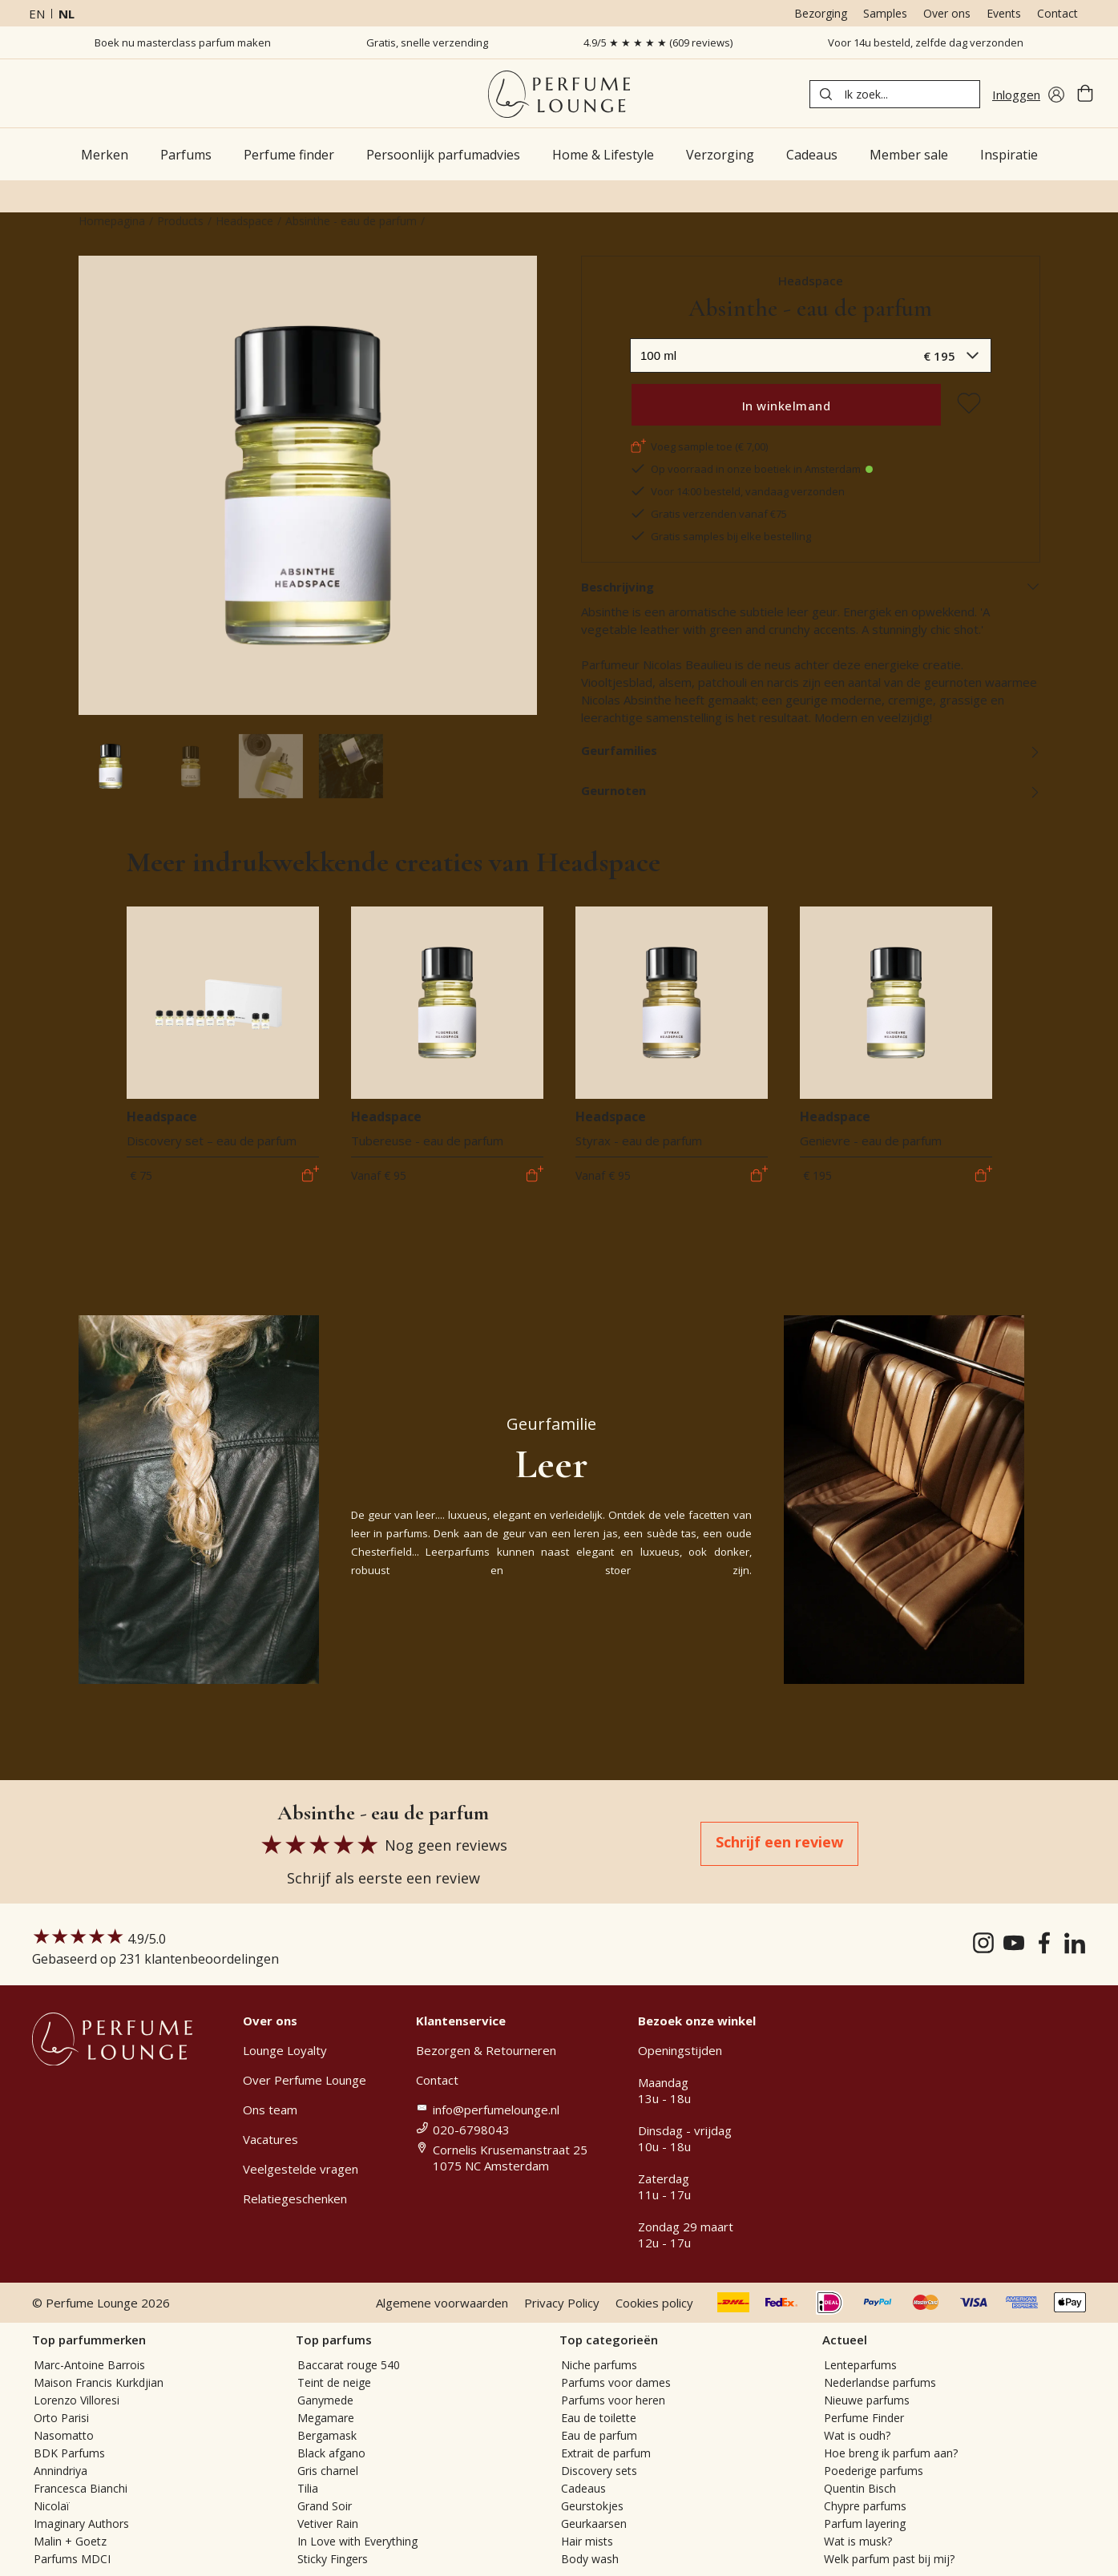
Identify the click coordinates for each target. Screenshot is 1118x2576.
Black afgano (331, 2453)
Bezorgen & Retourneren (486, 2050)
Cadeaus (583, 2488)
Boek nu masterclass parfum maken (183, 42)
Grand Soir (324, 2505)
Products (180, 220)
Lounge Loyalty (285, 2050)
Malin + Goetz (70, 2541)
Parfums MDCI (72, 2558)
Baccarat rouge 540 (348, 2364)
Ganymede (325, 2400)
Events (1004, 13)
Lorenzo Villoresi (76, 2400)
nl (67, 14)
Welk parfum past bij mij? (889, 2558)
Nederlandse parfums (880, 2382)
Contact (1057, 13)
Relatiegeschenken (295, 2198)
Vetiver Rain (327, 2523)
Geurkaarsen (594, 2523)
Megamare (325, 2417)
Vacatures (270, 2139)
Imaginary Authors (81, 2523)
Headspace (244, 220)
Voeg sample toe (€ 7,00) (699, 446)
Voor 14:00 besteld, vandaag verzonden (737, 491)
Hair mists (587, 2541)
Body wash (590, 2558)
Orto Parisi (61, 2417)
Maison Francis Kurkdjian (98, 2382)
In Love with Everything (357, 2541)
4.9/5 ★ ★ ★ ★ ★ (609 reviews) (658, 42)
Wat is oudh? (857, 2435)
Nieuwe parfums (867, 2400)
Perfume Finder (864, 2417)
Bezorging (820, 13)
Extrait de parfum (606, 2453)
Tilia (307, 2488)
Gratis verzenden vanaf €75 (708, 514)
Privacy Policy (561, 2303)
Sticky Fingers (332, 2558)
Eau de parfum (599, 2435)
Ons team (270, 2110)
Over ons (947, 13)
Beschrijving (810, 587)
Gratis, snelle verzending (427, 42)
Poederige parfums (873, 2470)
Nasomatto (64, 2435)
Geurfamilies (810, 750)
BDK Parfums (69, 2453)
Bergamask (327, 2435)
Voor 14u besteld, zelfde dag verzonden (925, 42)
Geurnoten (810, 790)
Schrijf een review (779, 1841)
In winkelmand (786, 406)
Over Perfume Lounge (304, 2080)
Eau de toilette (598, 2417)
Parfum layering (865, 2523)
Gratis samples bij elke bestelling (720, 536)
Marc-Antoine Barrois (89, 2364)
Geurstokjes (592, 2505)
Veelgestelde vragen (300, 2169)
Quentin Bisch (860, 2488)
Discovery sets (599, 2470)
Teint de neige (334, 2382)
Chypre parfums (865, 2505)
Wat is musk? (858, 2541)
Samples (885, 13)
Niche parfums (599, 2364)
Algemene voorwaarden (442, 2303)
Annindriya (60, 2470)
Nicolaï (52, 2505)
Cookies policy (654, 2303)
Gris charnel (327, 2470)
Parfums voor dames (616, 2382)
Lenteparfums (860, 2364)
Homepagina (112, 220)
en (37, 14)
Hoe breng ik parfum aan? (891, 2453)
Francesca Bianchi (80, 2488)
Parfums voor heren (613, 2400)
